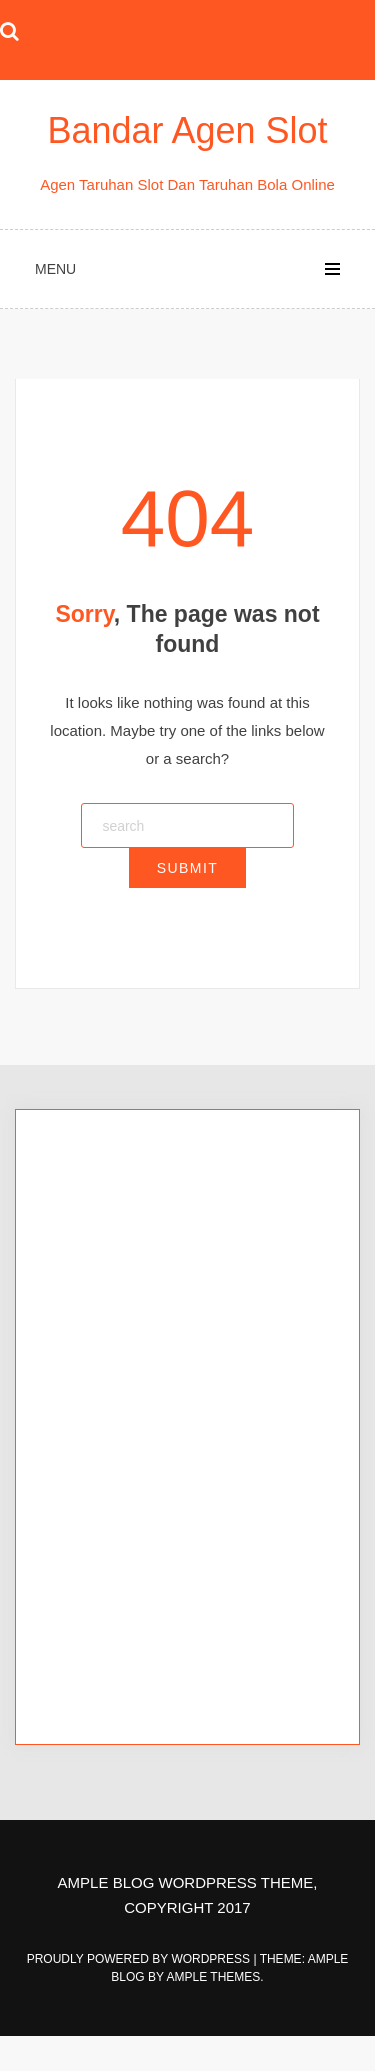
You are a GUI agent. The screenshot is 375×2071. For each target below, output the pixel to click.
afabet (72, 1468)
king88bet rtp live (107, 1410)
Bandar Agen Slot (187, 130)
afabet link (85, 1524)
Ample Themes (214, 1977)
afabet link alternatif (116, 1552)
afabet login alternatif (120, 1496)
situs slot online (102, 1608)
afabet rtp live (96, 1580)
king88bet (83, 1158)
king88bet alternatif (114, 1186)
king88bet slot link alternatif (141, 1270)
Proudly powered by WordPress (140, 1959)
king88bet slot (97, 1214)
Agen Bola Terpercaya (124, 1382)
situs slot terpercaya (117, 1664)
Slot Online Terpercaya (126, 1354)
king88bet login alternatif (132, 1298)
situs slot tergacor (110, 1636)
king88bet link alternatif (127, 1326)
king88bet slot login (115, 1242)
